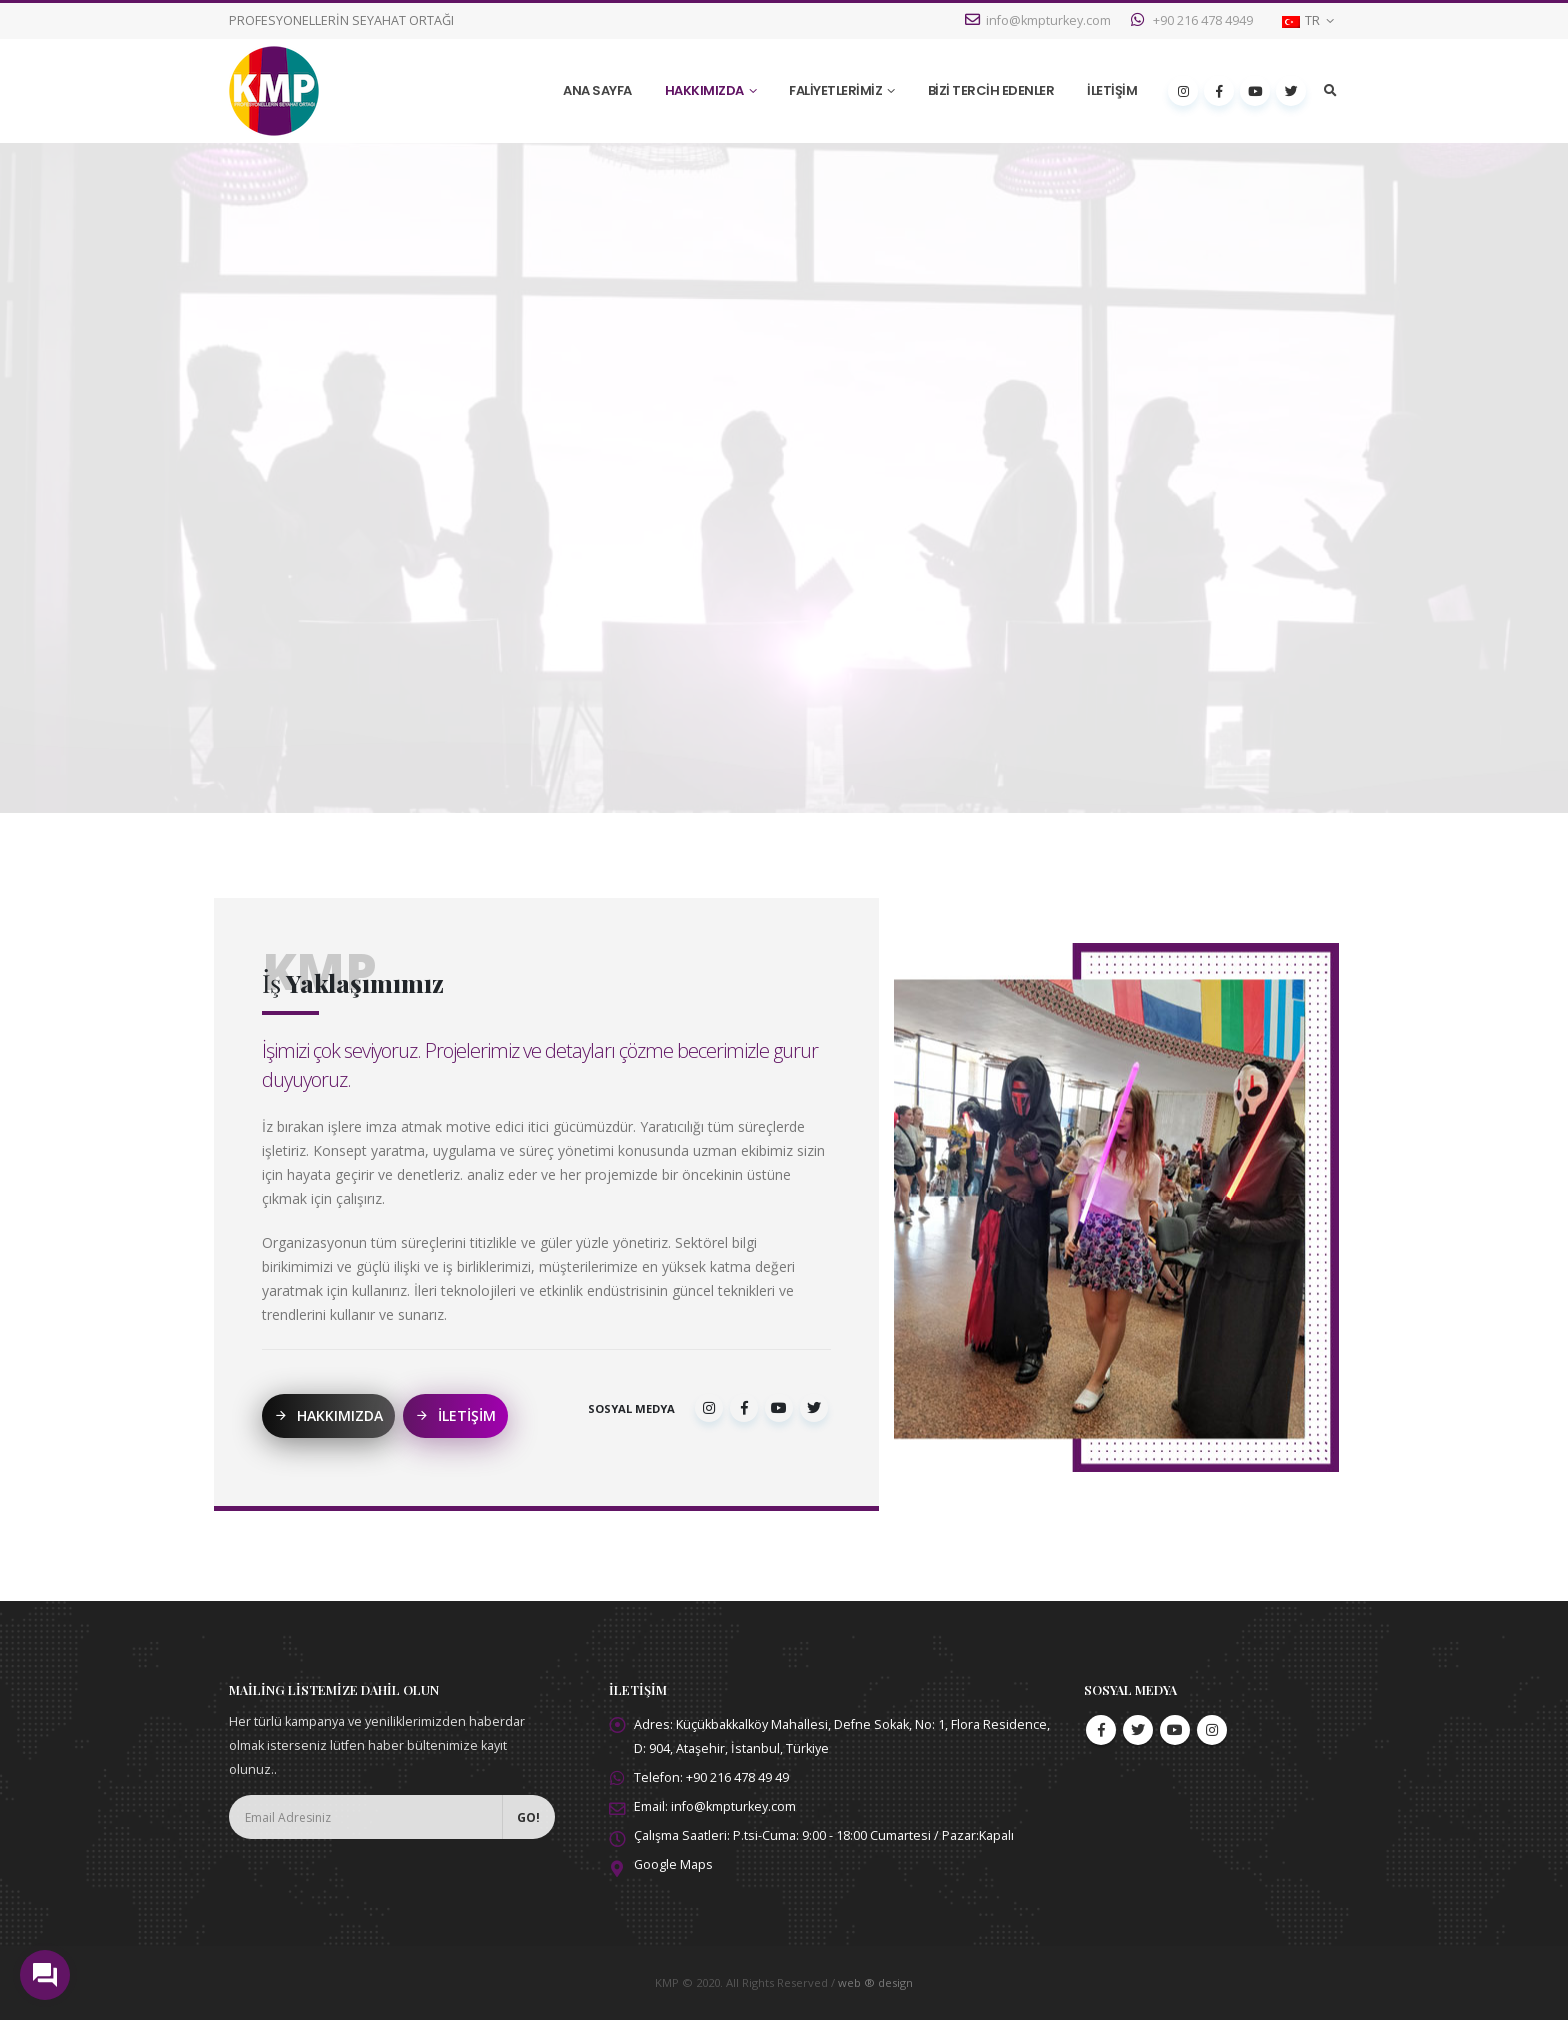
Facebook (1101, 1730)
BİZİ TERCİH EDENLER (991, 90)
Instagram (1212, 1730)
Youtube (1175, 1730)
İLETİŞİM (1112, 90)
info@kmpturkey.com (1038, 20)
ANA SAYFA (597, 90)
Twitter (1138, 1730)
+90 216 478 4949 (1192, 20)
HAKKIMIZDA (704, 90)
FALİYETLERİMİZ (835, 90)
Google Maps (673, 1864)
